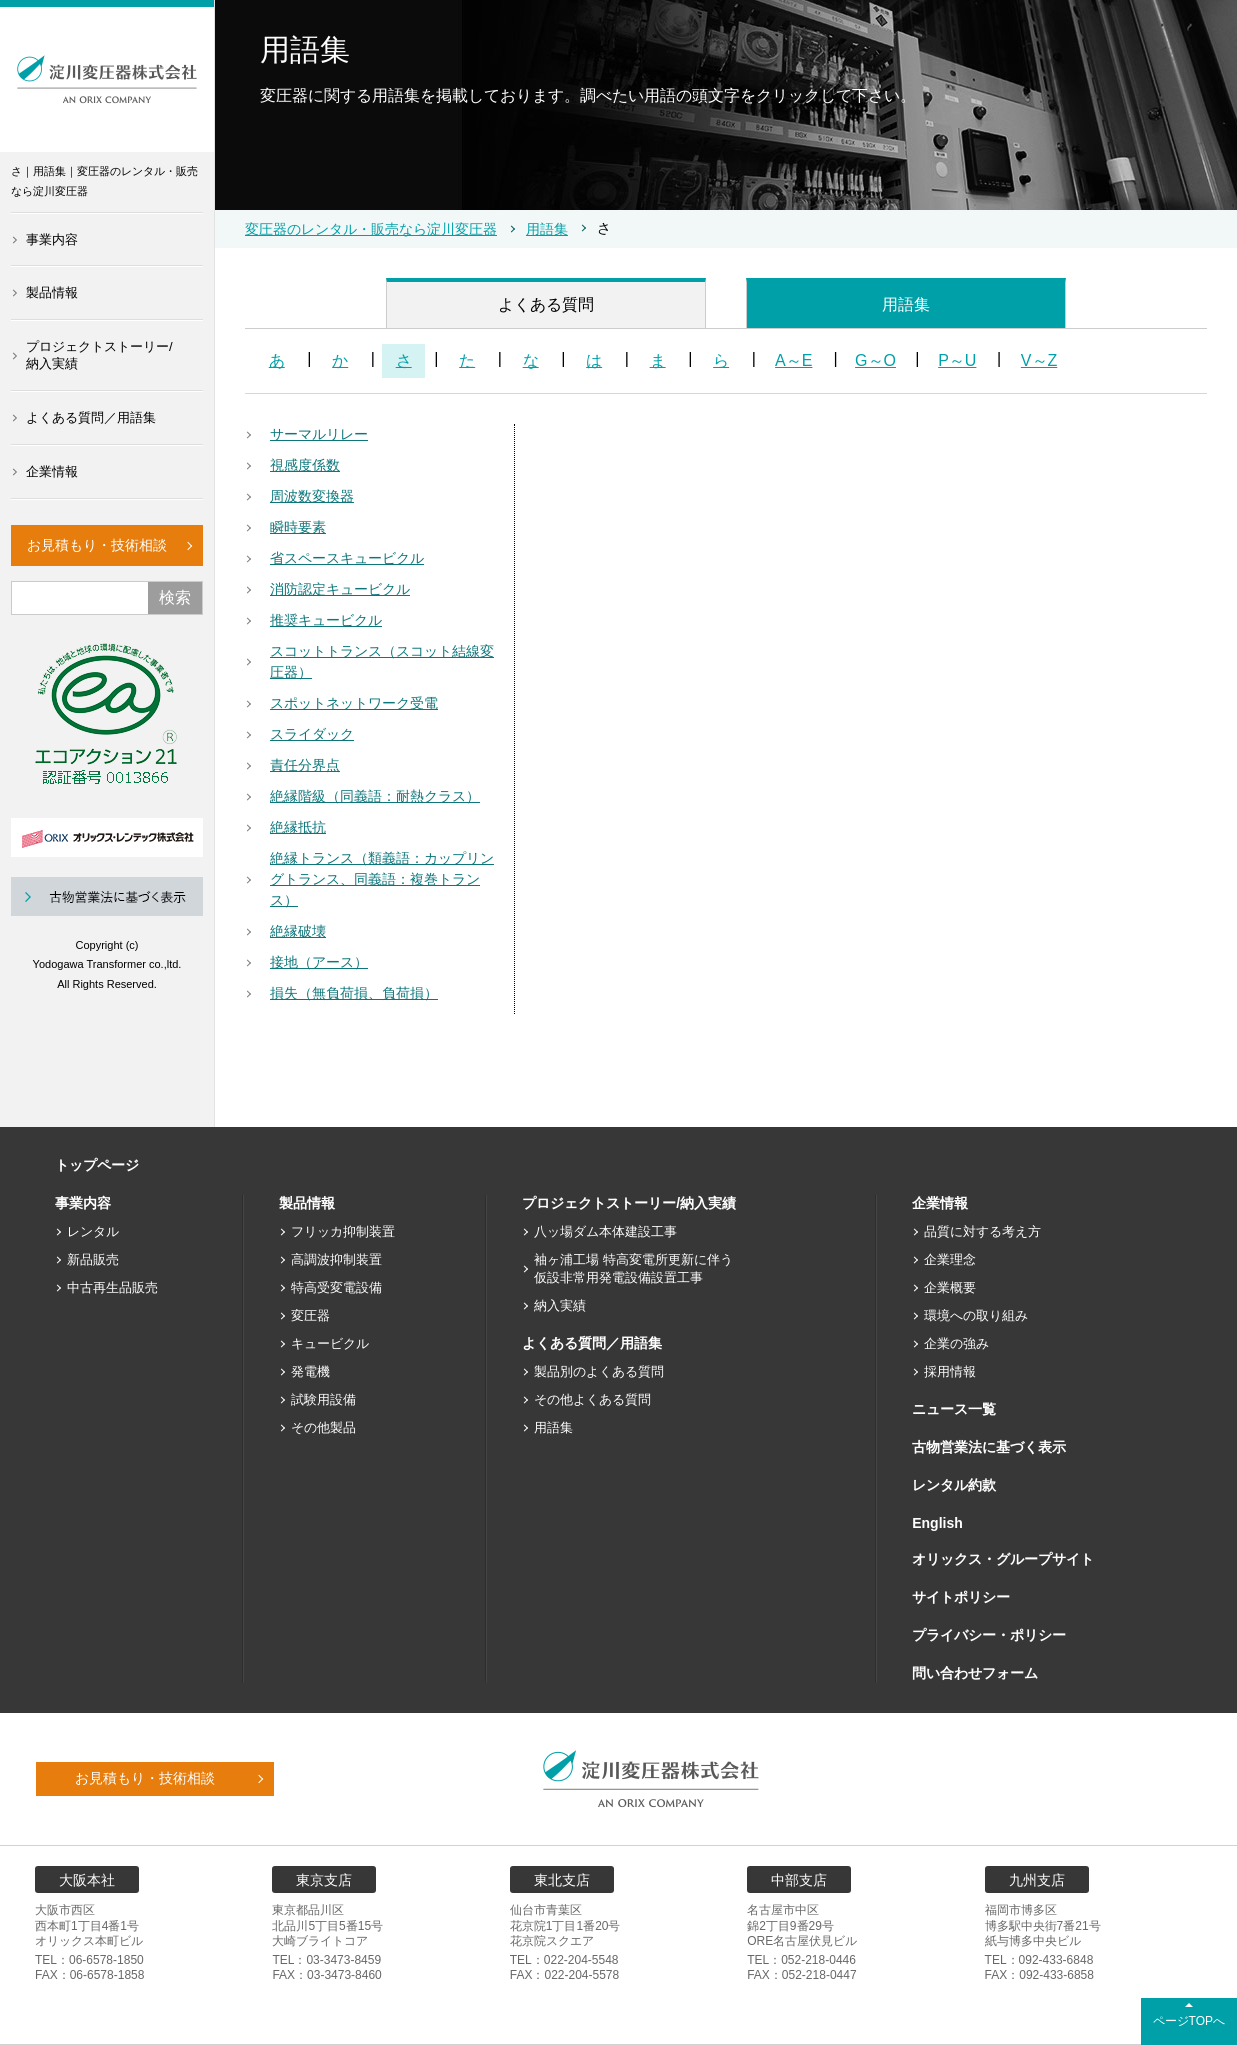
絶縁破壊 (298, 931)
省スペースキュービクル (347, 558)
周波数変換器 (312, 496)
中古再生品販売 (112, 1287)
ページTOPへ (1189, 2021)
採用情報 (950, 1371)
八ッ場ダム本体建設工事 (605, 1231)
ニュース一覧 (954, 1409)
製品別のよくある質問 (599, 1371)
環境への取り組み (976, 1315)
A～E (793, 360)
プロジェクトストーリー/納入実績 (99, 355)
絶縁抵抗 (298, 827)
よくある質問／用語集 (91, 417)
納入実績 (560, 1305)
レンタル (93, 1231)
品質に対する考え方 (982, 1231)
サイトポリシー (961, 1597)
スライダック (312, 734)
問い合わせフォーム (975, 1673)
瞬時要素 (298, 527)
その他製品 (323, 1427)
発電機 (310, 1371)
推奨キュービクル (326, 620)
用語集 (547, 229)
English (937, 1523)
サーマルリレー (319, 434)
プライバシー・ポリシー (989, 1635)
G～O (875, 360)
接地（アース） (319, 962)
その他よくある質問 (592, 1399)
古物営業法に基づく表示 (989, 1447)
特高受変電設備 (336, 1287)
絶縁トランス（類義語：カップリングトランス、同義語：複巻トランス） (382, 879)
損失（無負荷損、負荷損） (354, 993)
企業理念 (950, 1259)
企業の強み (956, 1343)
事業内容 (52, 239)
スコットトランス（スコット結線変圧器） (382, 661)
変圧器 (310, 1315)
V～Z (1039, 360)
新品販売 (93, 1259)
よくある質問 (546, 304)
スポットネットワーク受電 (354, 703)
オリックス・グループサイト (1003, 1559)
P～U (957, 360)
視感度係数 (305, 465)
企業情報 (52, 471)
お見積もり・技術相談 (97, 545)
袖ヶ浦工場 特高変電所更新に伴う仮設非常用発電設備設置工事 (633, 1268)
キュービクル (330, 1343)
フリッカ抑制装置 (343, 1231)
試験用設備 (323, 1399)
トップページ (97, 1165)
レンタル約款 (954, 1485)
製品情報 (52, 292)
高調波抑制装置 (336, 1259)
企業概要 (950, 1287)
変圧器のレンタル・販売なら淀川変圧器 (371, 229)
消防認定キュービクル (340, 589)
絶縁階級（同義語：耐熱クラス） (375, 796)
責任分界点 (305, 765)
